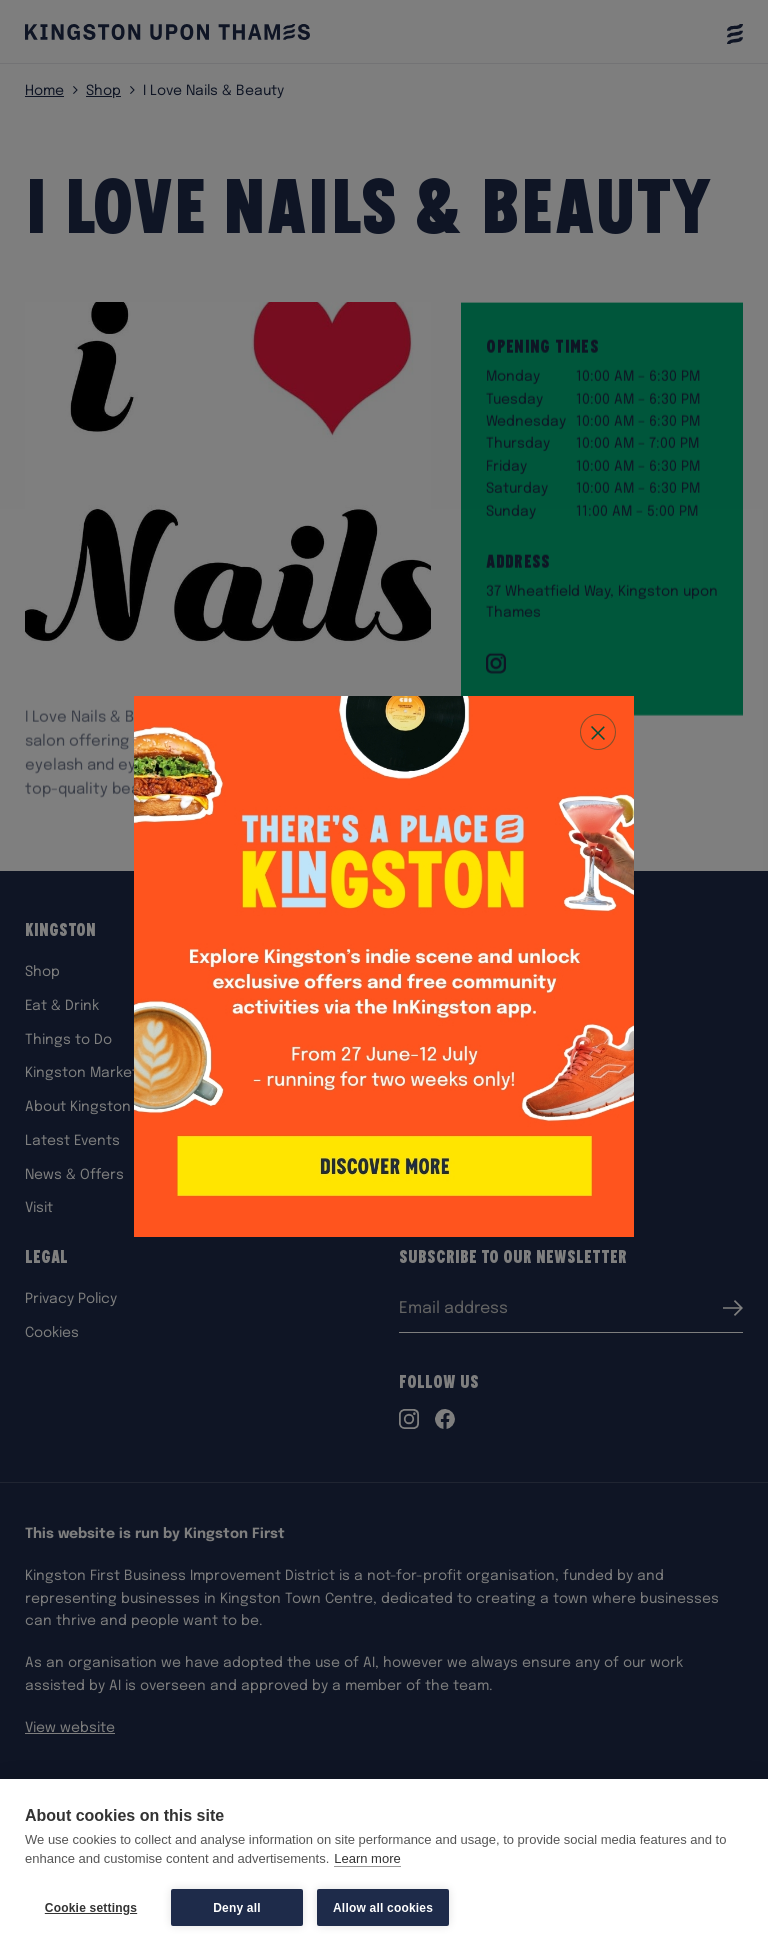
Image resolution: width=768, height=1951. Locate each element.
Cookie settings (91, 1908)
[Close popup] (598, 732)
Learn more (367, 1859)
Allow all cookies (383, 1908)
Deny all (237, 1908)
